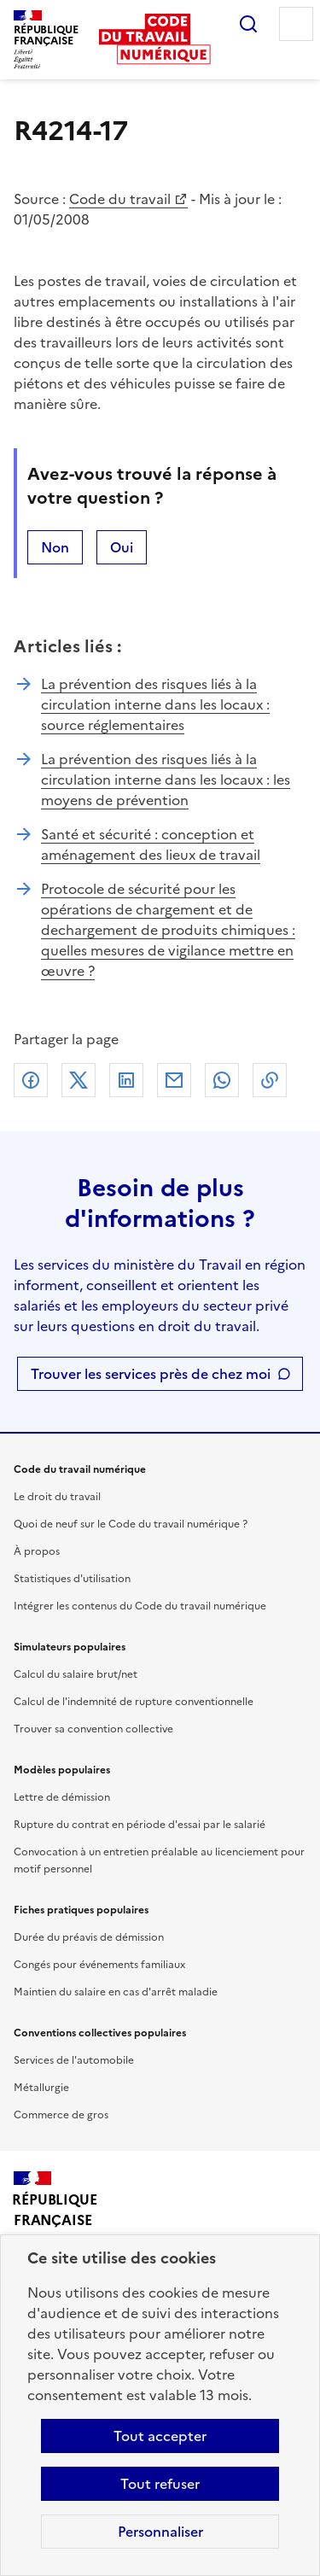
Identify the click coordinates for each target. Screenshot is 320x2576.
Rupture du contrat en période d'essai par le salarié (139, 1824)
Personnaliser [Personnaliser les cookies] (160, 2531)
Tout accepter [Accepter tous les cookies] (160, 2436)
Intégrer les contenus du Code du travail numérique (140, 1606)
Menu (296, 24)
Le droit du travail (57, 1496)
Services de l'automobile (74, 2060)
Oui (121, 547)
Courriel (174, 1080)
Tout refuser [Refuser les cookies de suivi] (160, 2484)
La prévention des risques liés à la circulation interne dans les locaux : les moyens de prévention (165, 779)
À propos (37, 1551)
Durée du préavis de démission (89, 1937)
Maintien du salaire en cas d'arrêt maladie (116, 1992)
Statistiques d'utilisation (72, 1578)
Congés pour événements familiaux (99, 1964)
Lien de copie (270, 1080)
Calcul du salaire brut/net (75, 1674)
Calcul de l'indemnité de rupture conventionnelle (133, 1701)
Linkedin (126, 1080)
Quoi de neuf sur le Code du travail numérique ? (130, 1524)
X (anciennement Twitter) (78, 1080)
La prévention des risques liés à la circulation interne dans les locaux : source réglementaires (155, 704)
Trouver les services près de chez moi (151, 1374)
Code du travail (120, 199)
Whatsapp (222, 1080)
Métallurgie (41, 2087)
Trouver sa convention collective (93, 1729)
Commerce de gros (61, 2115)
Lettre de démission (62, 1797)
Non (55, 547)
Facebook (31, 1080)
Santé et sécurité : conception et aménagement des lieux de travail (150, 844)
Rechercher (248, 24)
